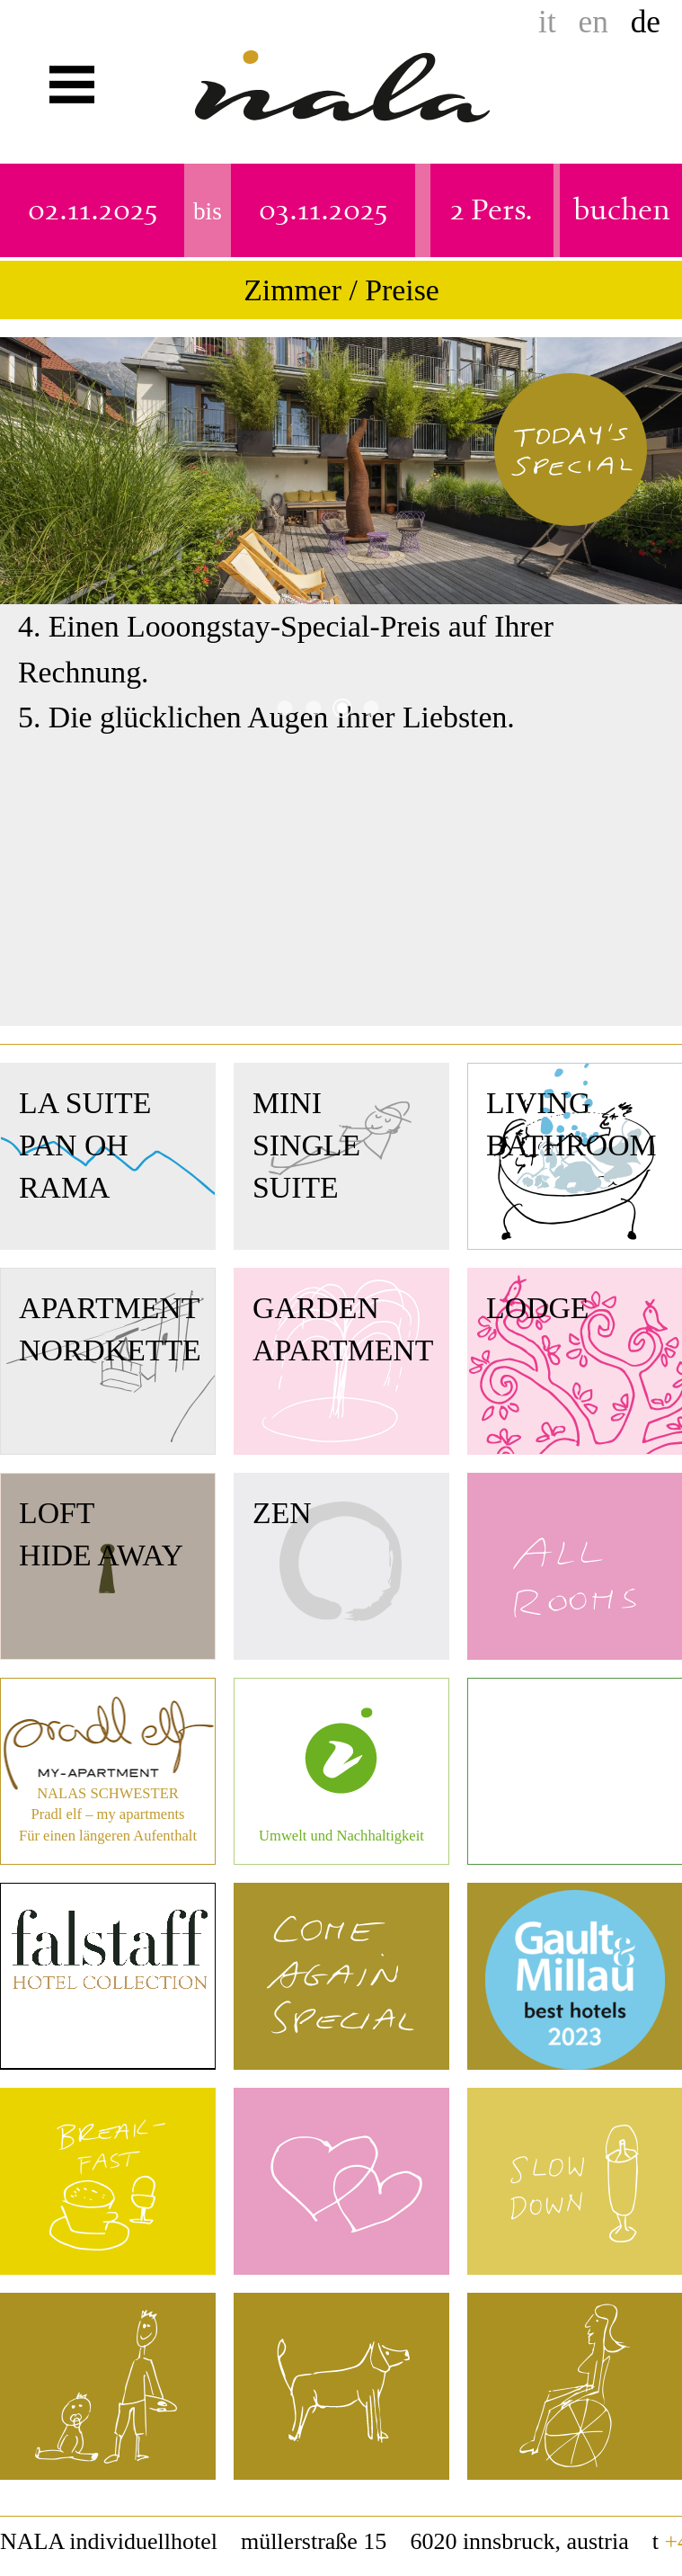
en (593, 22)
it (547, 22)
